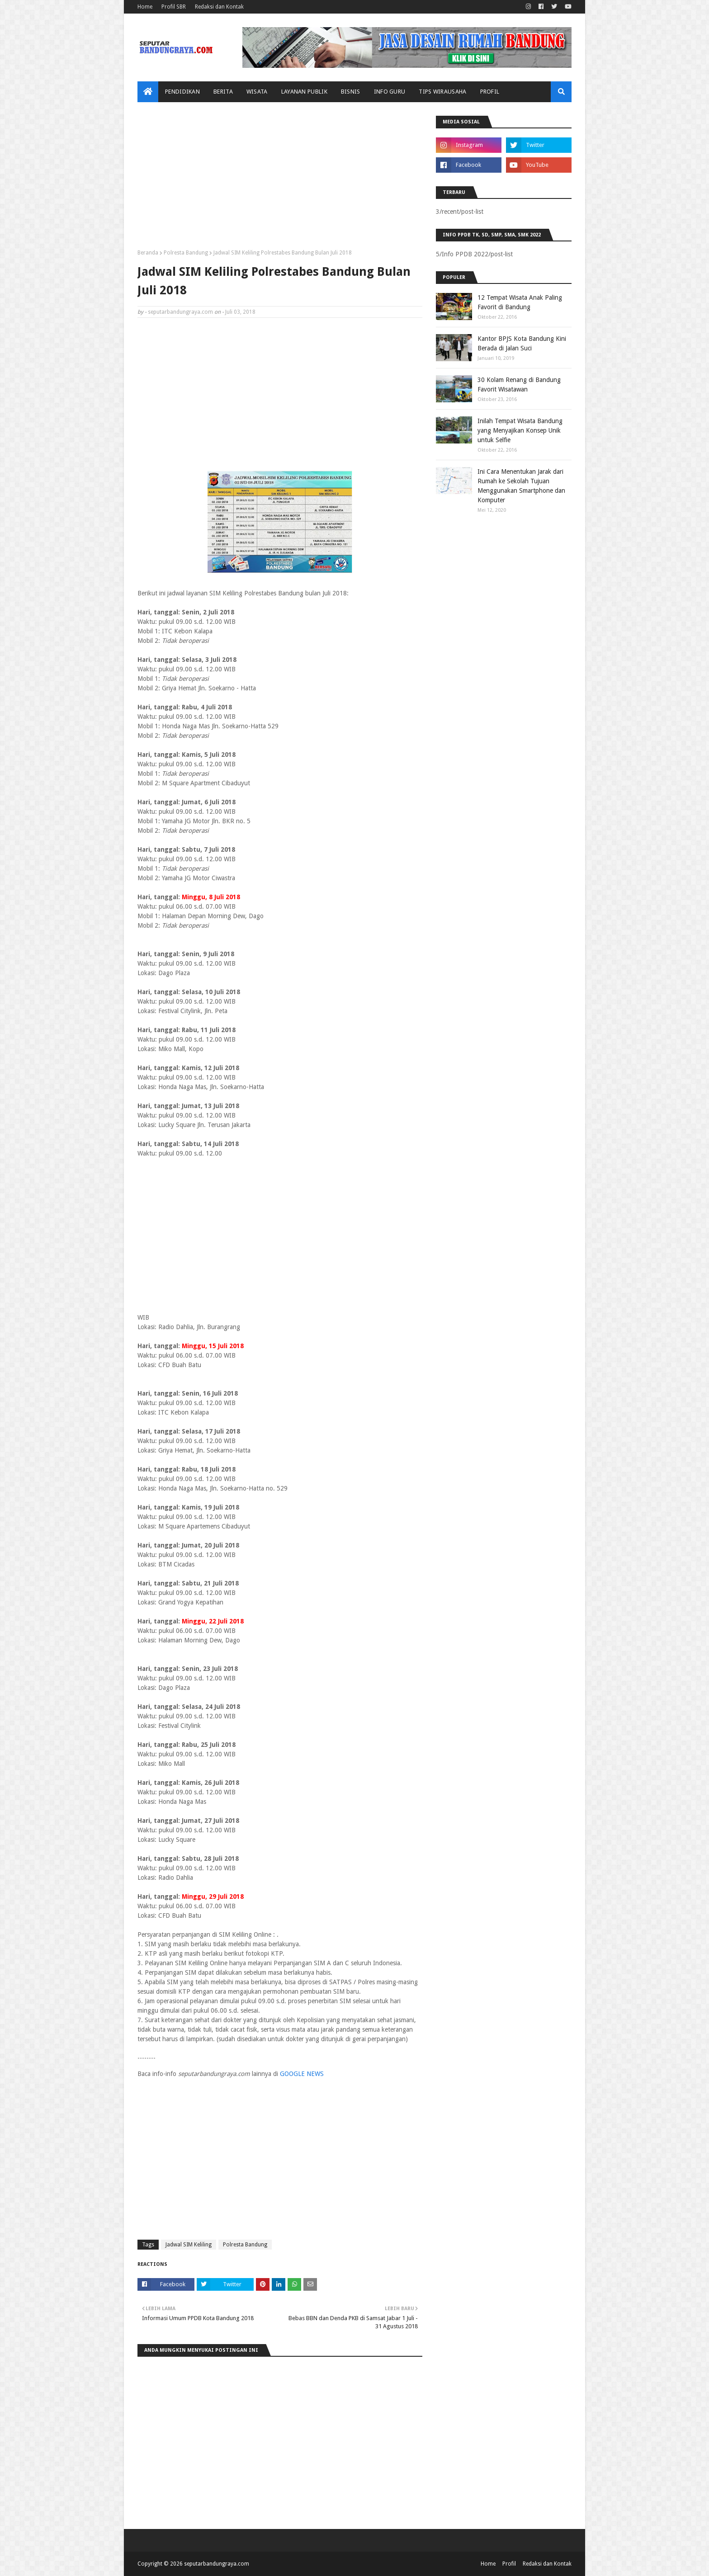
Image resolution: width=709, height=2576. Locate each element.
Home (144, 7)
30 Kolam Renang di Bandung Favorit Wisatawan (519, 384)
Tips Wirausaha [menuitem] (442, 91)
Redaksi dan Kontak (219, 7)
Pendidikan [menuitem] (182, 91)
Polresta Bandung (186, 253)
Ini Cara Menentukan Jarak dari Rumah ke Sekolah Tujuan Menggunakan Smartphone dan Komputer (521, 486)
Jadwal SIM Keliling (188, 2244)
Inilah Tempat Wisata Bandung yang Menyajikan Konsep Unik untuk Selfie (519, 430)
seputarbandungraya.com (180, 312)
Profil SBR (173, 7)
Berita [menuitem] (223, 91)
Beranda (147, 253)
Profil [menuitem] (490, 91)
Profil (509, 2564)
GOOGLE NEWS (302, 2073)
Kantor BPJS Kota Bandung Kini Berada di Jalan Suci (521, 343)
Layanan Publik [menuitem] (304, 91)
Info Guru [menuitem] (390, 91)
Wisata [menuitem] (257, 91)
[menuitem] (147, 91)
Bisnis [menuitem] (350, 91)
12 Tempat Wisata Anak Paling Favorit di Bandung (519, 302)
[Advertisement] (279, 179)
